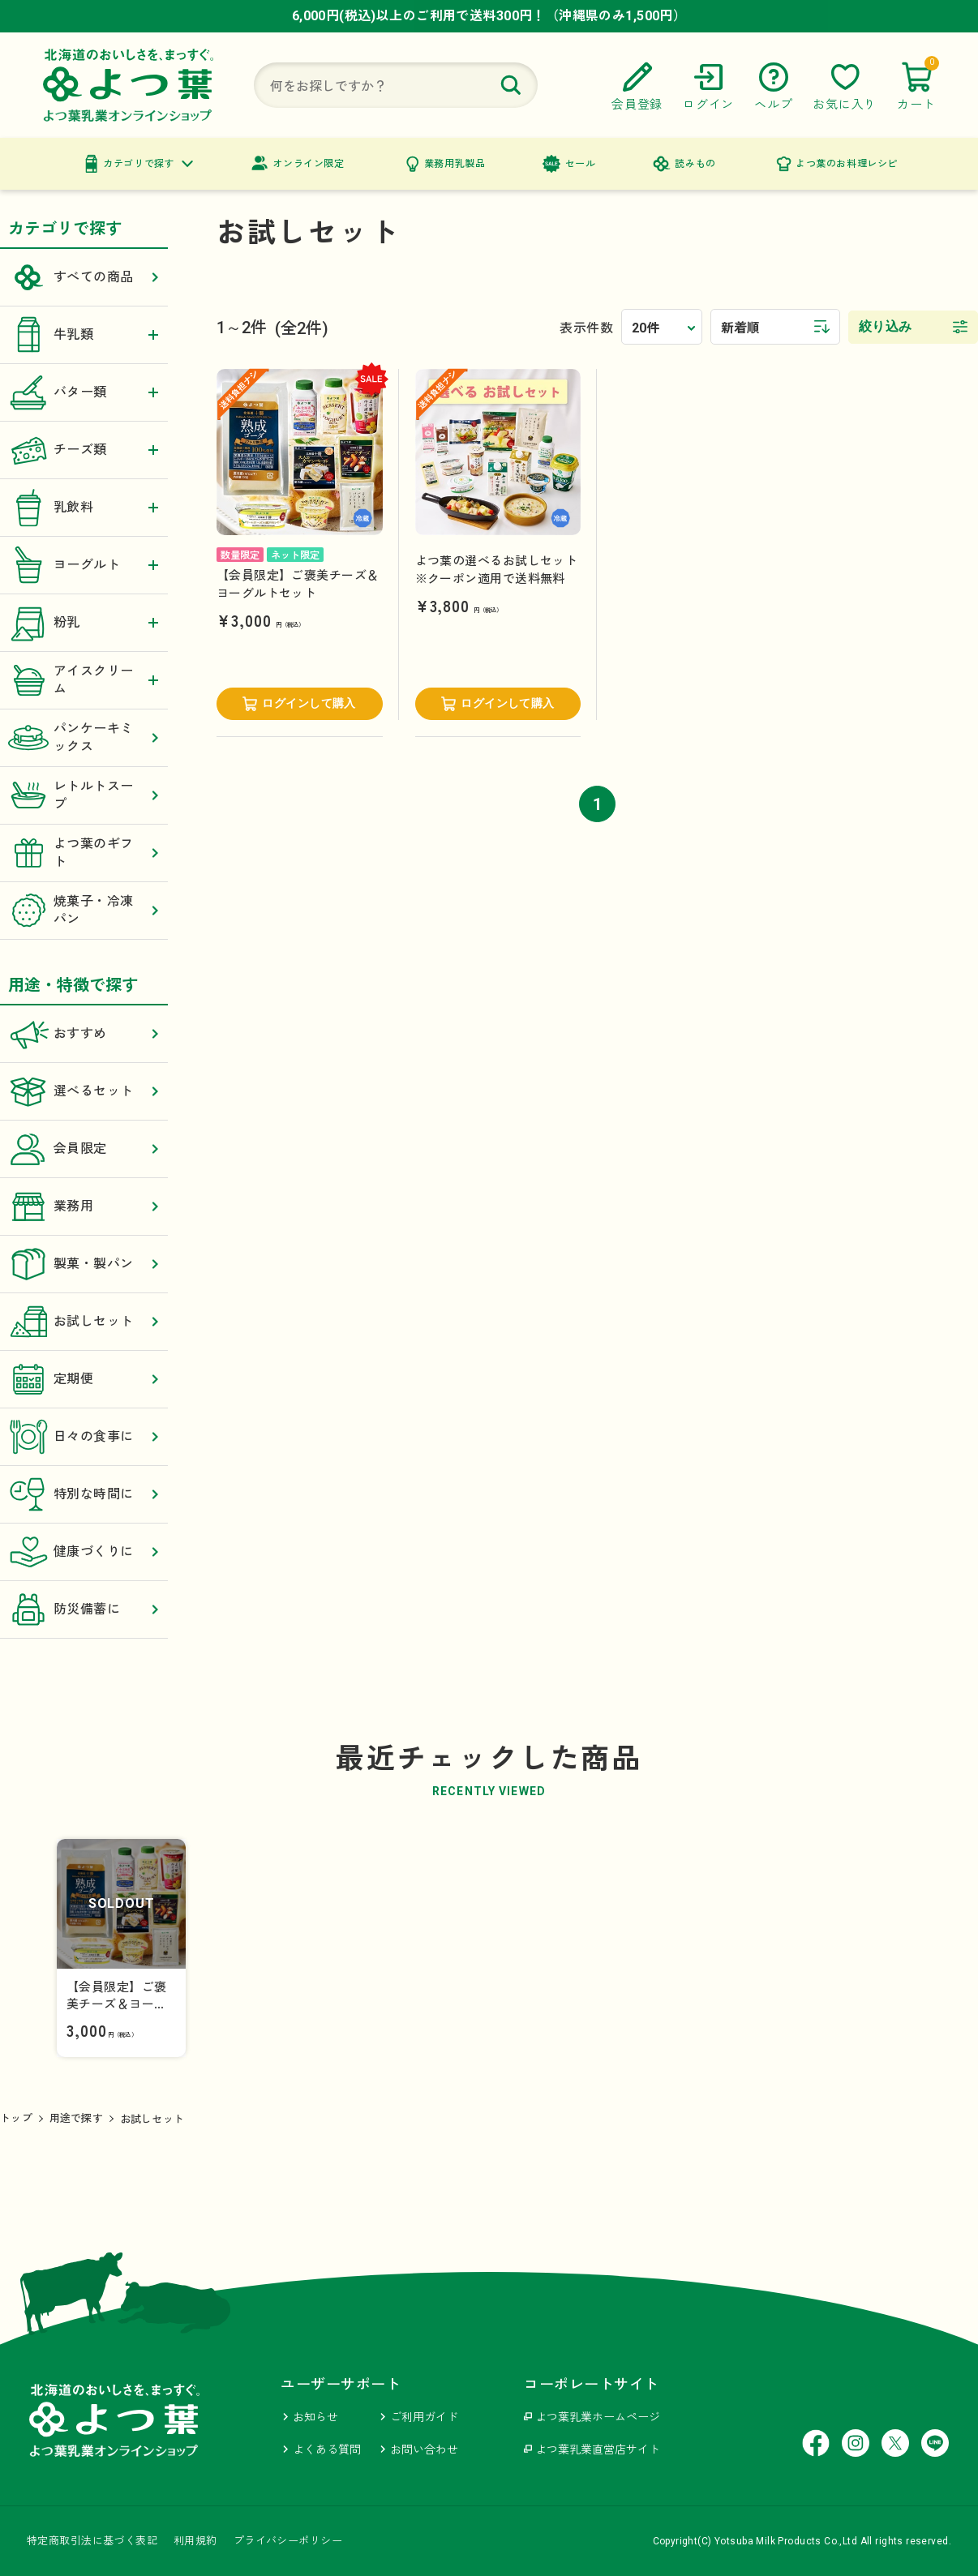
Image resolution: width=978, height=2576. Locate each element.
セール (580, 163)
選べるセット (84, 1091)
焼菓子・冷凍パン (84, 910)
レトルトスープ (84, 795)
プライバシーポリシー (288, 2541)
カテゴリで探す (138, 163)
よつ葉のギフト (84, 853)
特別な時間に (84, 1494)
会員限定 (84, 1149)
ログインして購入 (308, 703)
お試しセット (84, 1321)
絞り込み (885, 326)
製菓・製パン (84, 1264)
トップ (16, 2118)
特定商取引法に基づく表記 (92, 2541)
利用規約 (195, 2541)
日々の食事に (84, 1437)
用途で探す (76, 2118)
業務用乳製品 (455, 163)
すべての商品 (84, 277)
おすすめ (84, 1034)
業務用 (84, 1206)
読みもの (695, 163)
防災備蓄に (84, 1609)
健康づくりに (84, 1552)
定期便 (84, 1379)
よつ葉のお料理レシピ (847, 163)
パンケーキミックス (84, 738)
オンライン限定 (308, 163)
